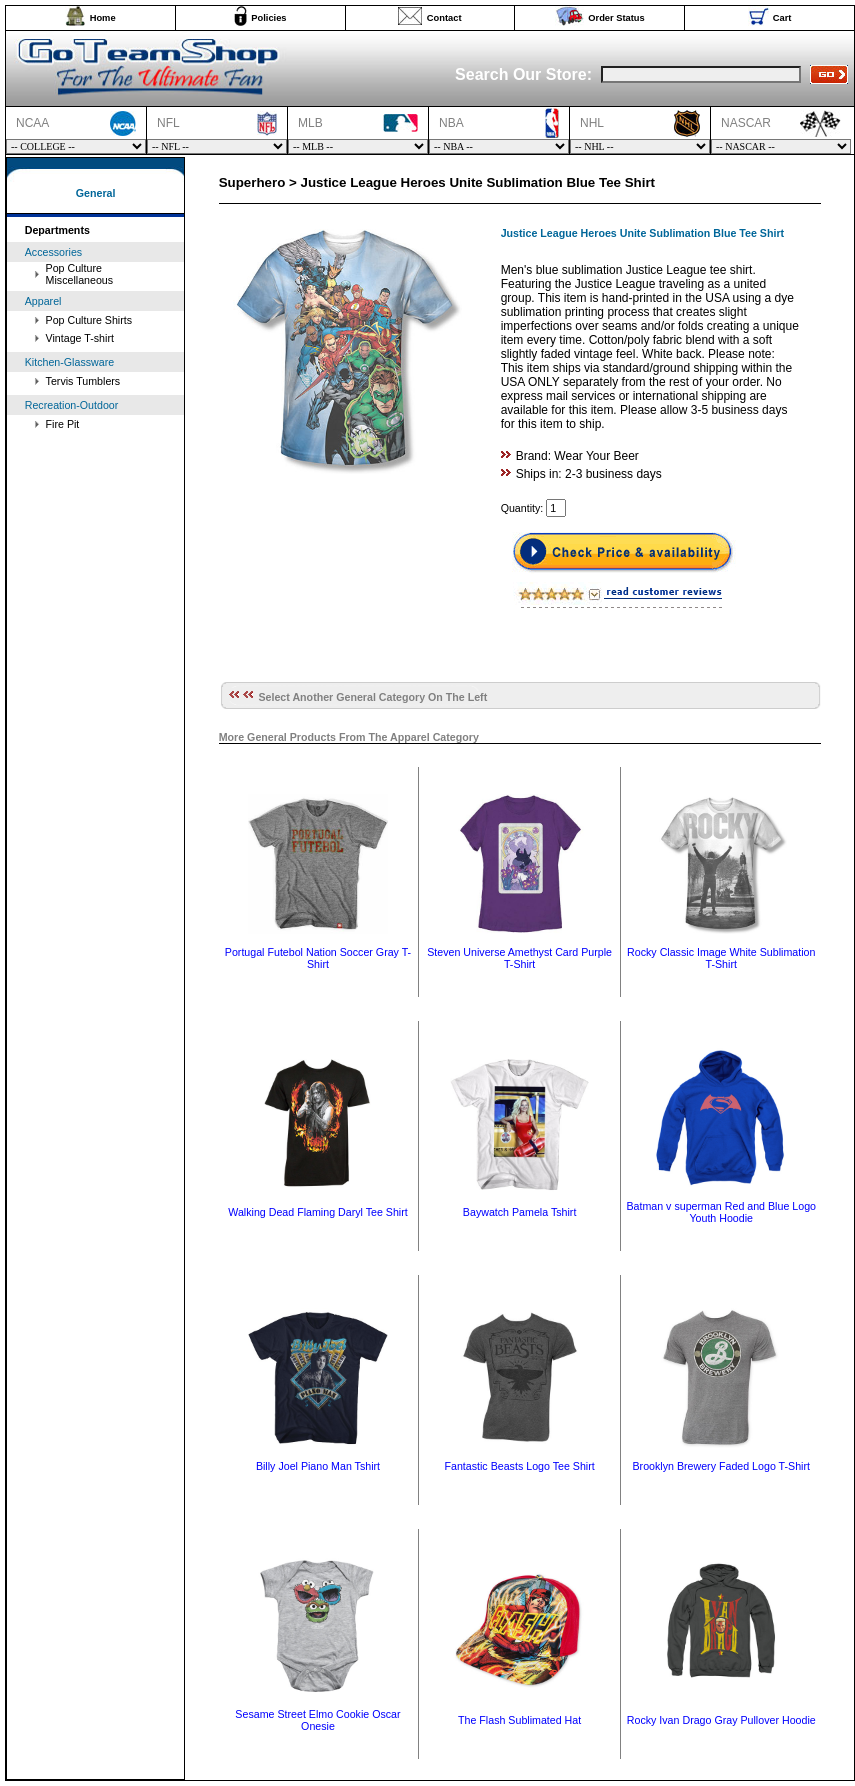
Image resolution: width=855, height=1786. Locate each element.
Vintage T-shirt (80, 338)
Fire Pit (63, 424)
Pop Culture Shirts (89, 320)
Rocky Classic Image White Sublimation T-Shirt (721, 958)
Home (103, 18)
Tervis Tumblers (83, 381)
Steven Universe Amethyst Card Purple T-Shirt (519, 958)
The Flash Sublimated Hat (519, 1720)
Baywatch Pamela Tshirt (520, 1212)
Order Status (616, 18)
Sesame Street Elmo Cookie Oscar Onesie (317, 1720)
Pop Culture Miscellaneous (80, 274)
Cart (782, 18)
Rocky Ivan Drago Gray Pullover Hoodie (721, 1720)
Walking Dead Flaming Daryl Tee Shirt (317, 1212)
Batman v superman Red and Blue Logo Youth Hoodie (721, 1212)
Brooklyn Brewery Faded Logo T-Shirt (721, 1466)
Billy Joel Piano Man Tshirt (318, 1466)
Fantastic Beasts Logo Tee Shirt (519, 1466)
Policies (268, 18)
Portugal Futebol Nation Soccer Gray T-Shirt (318, 958)
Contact (444, 18)
